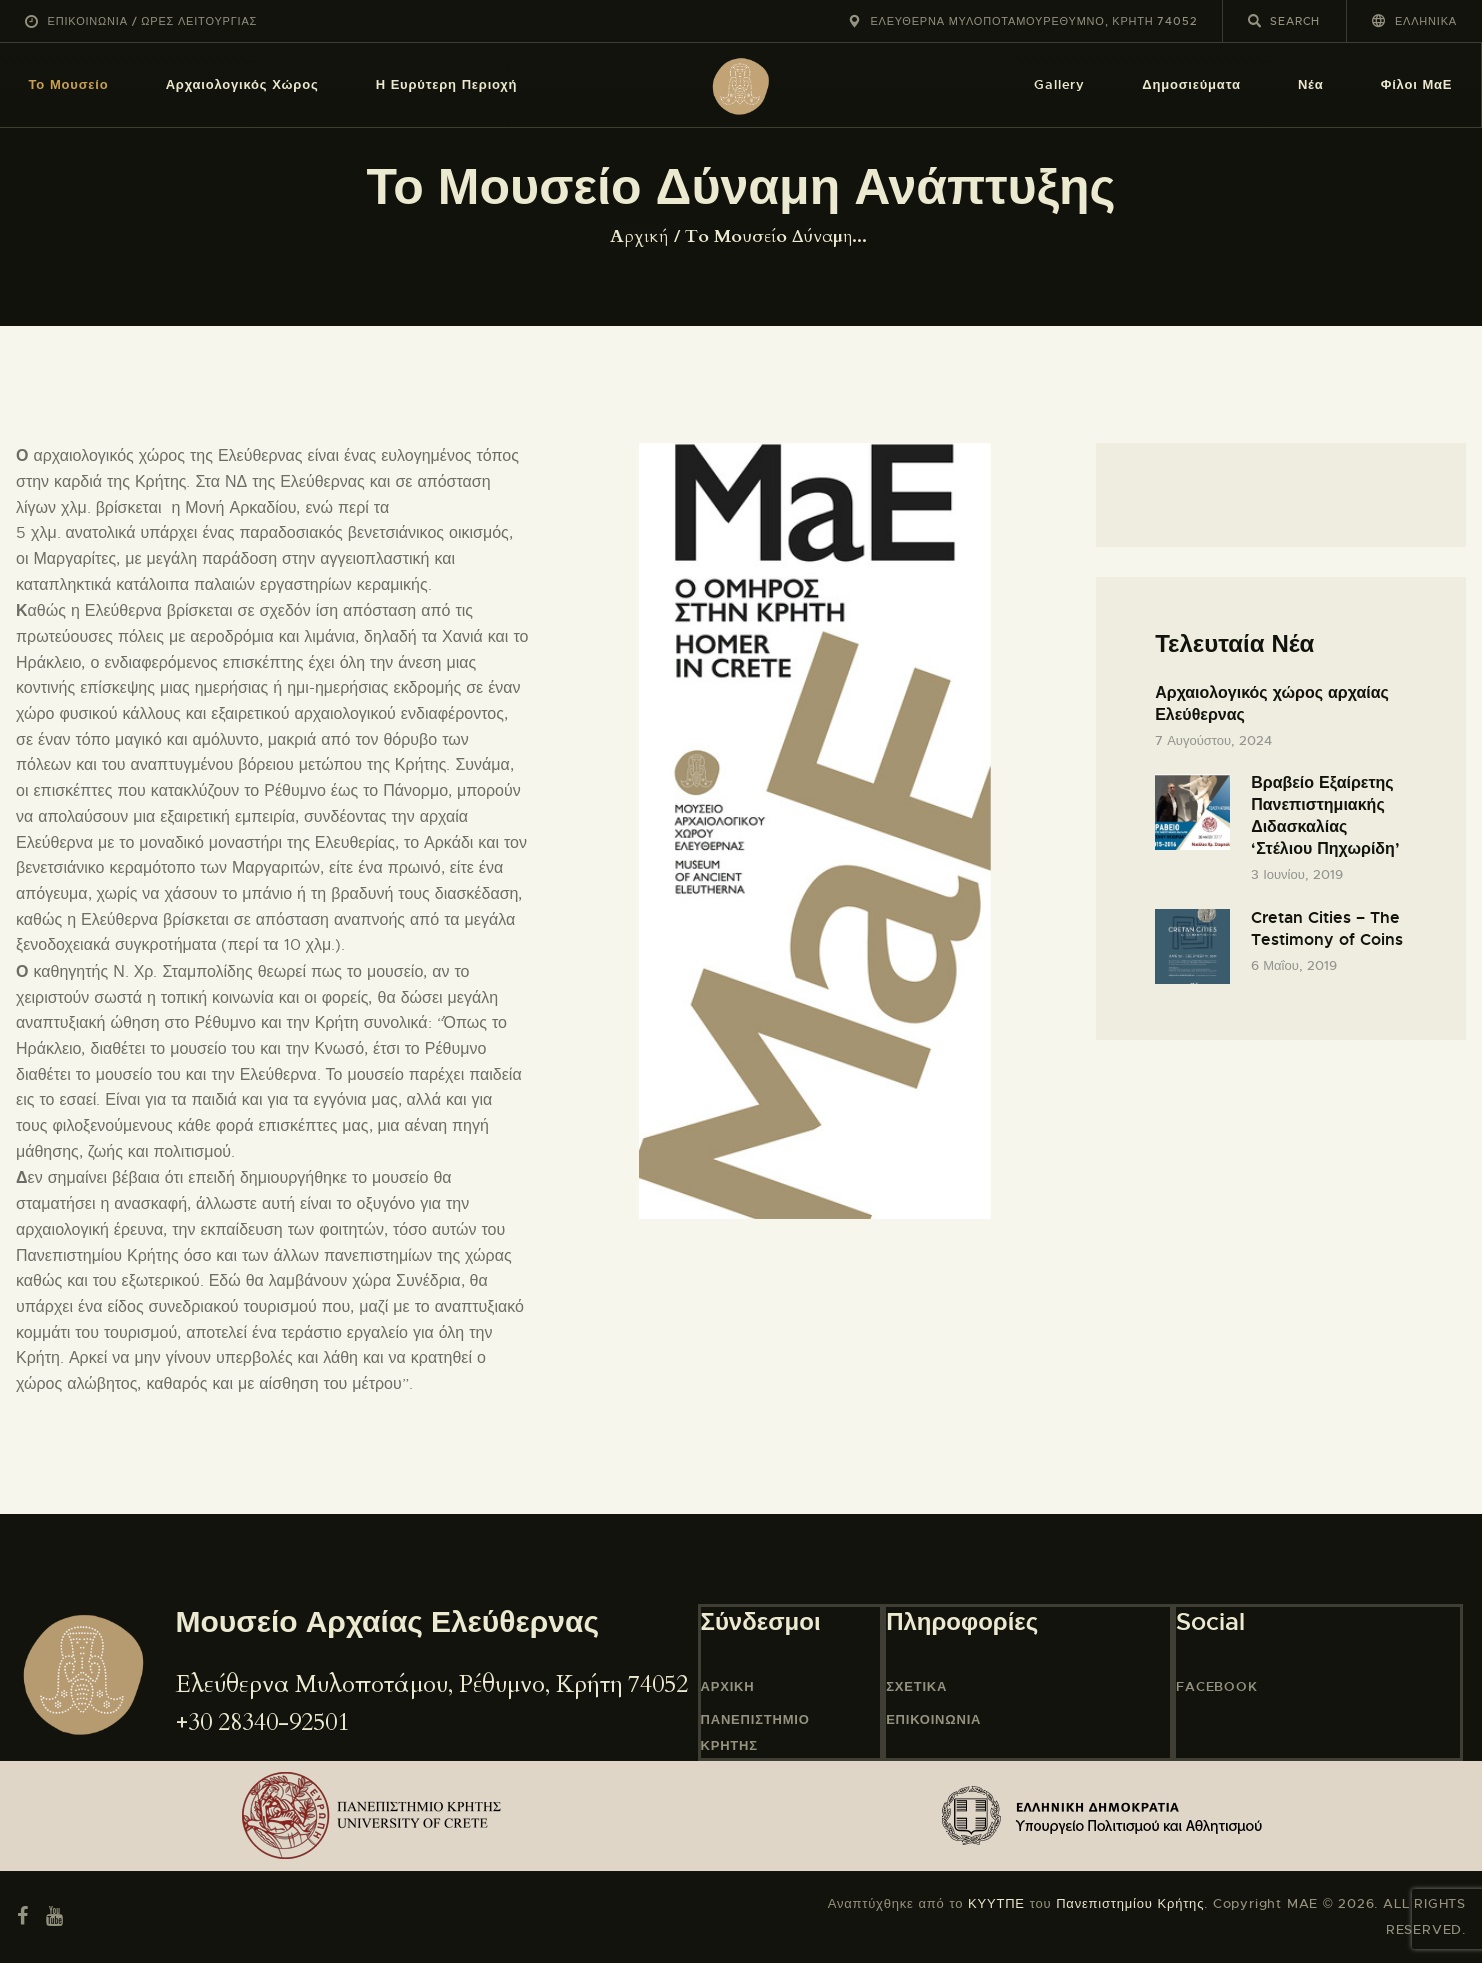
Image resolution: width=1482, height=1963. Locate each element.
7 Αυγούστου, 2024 (1213, 740)
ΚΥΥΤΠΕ (996, 1903)
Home (642, 237)
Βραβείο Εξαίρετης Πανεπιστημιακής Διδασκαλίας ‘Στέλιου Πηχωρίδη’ (1325, 815)
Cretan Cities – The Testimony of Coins (1327, 928)
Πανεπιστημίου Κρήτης (1130, 1903)
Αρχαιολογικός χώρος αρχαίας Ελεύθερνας (1272, 703)
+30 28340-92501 (262, 1722)
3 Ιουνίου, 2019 (1297, 874)
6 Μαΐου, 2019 (1294, 965)
